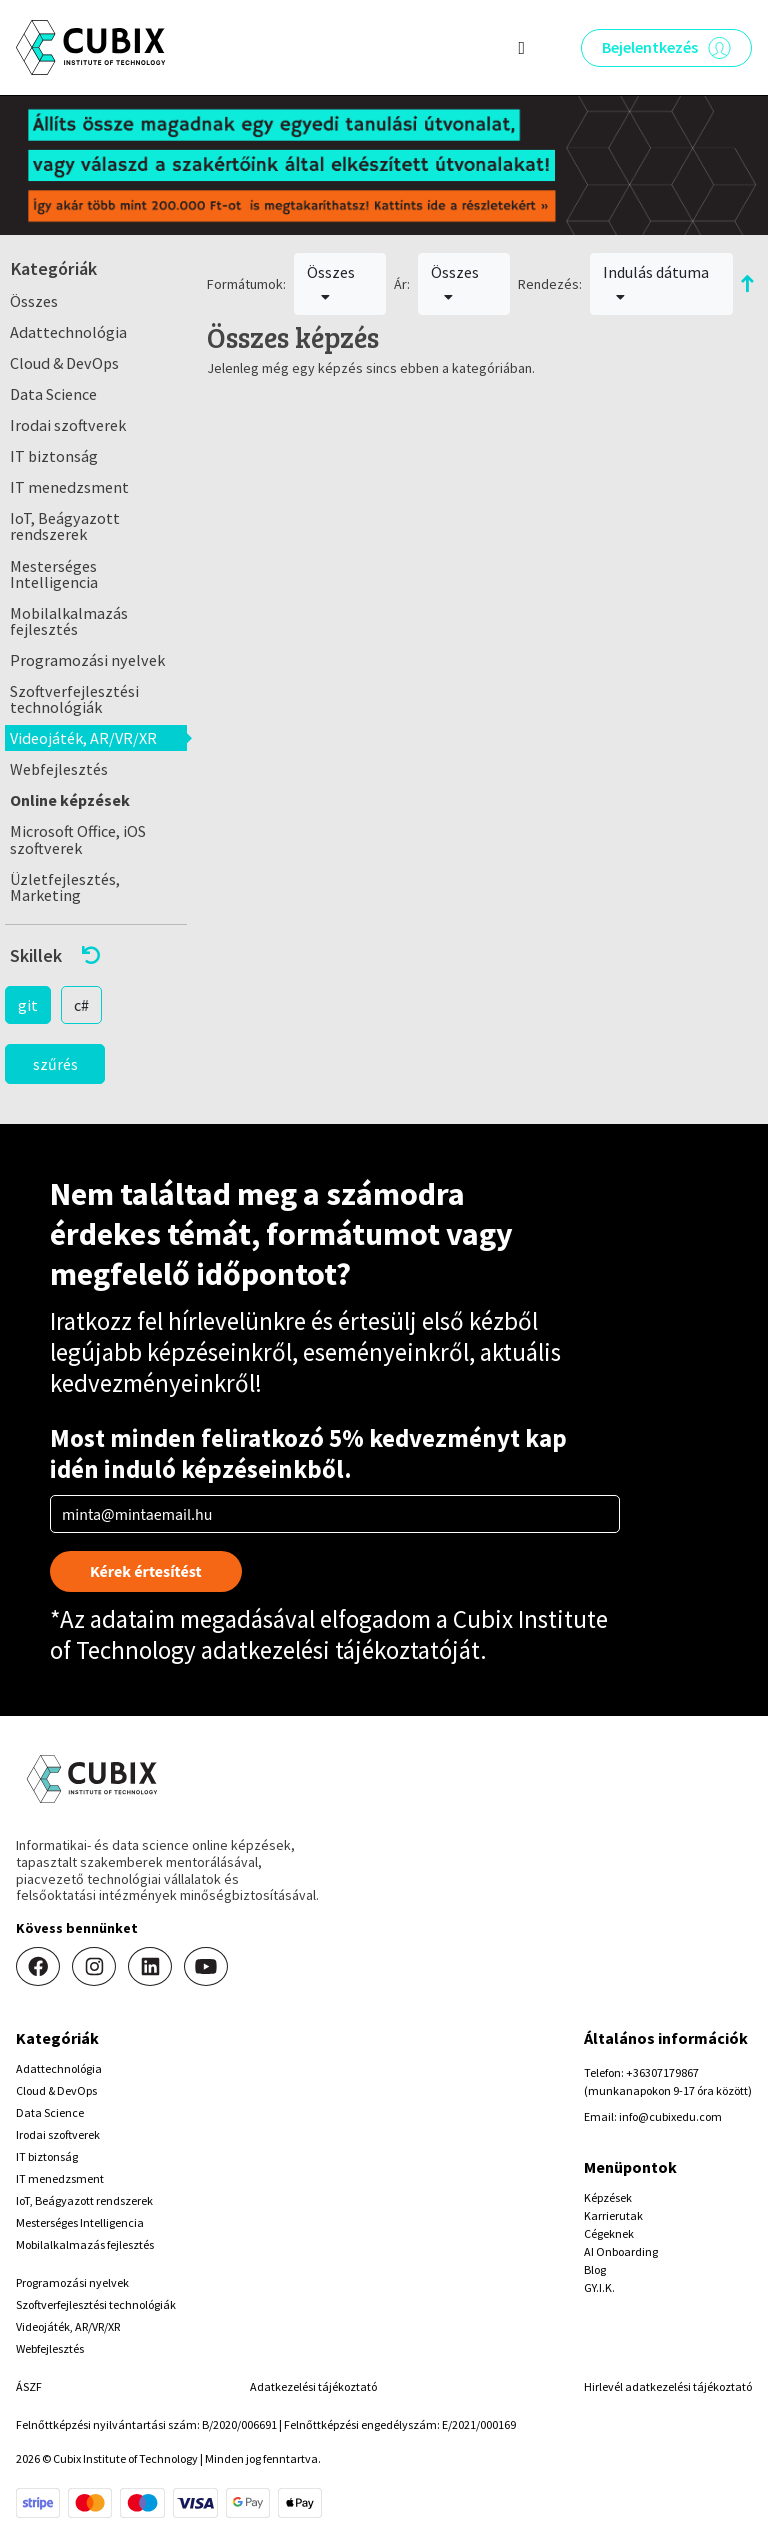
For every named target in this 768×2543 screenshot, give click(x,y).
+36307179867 (662, 2072)
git (28, 1005)
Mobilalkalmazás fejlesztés (69, 621)
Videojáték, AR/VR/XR (83, 738)
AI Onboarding (621, 2251)
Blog (595, 2269)
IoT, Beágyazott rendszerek (65, 526)
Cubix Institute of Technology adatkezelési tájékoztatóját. (329, 1634)
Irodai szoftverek (68, 425)
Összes (34, 301)
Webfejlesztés (59, 769)
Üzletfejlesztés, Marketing (65, 887)
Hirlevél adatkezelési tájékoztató (668, 2386)
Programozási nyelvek (87, 660)
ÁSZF (29, 2386)
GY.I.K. (599, 2287)
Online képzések (70, 800)
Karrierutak (613, 2215)
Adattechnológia (68, 332)
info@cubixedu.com (670, 2116)
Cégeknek (609, 2233)
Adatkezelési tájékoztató (313, 2386)
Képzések (608, 2197)
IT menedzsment (69, 487)
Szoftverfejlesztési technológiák (74, 699)
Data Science (53, 394)
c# (81, 1005)
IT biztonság (54, 456)
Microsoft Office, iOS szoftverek (78, 839)
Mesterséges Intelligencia (54, 574)
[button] (96, 955)
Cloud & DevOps (64, 363)
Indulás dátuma (656, 283)
